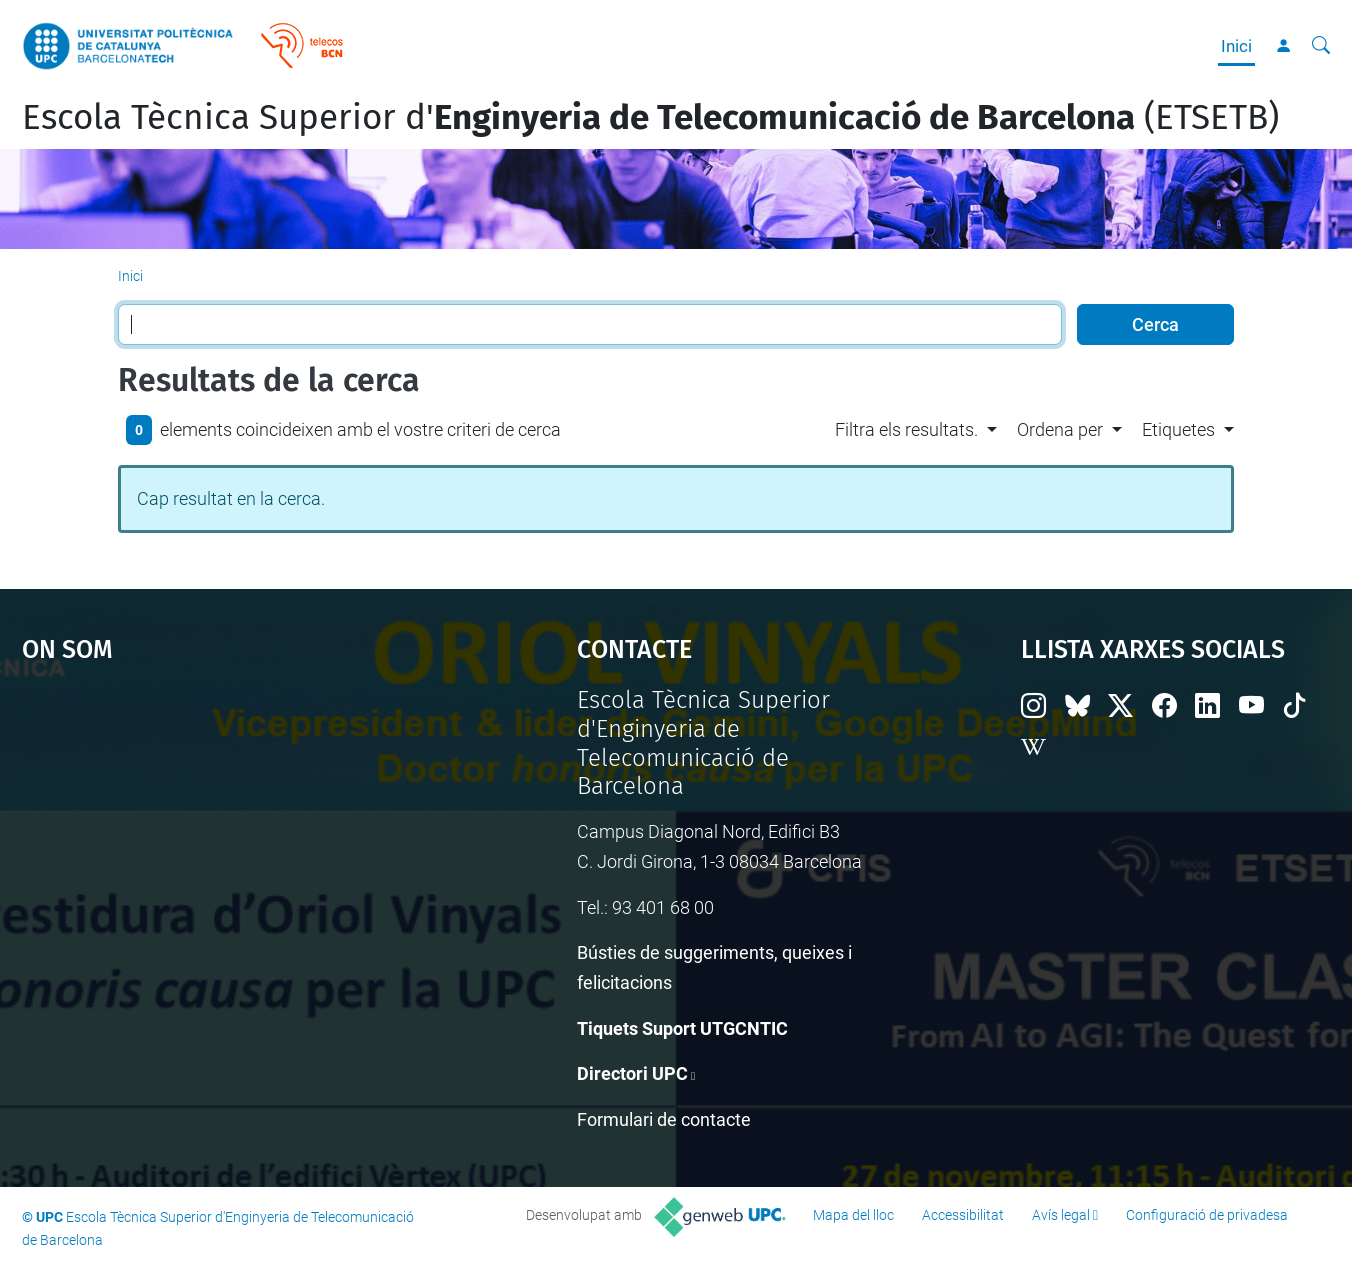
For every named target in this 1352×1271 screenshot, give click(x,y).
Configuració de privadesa (1207, 1215)
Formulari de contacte (664, 1119)
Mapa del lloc (853, 1215)
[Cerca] (1321, 46)
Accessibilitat (963, 1215)
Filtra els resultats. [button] (906, 429)
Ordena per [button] (1060, 429)
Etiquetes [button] (1178, 429)
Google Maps (232, 836)
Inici (1236, 46)
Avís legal (1061, 1215)
